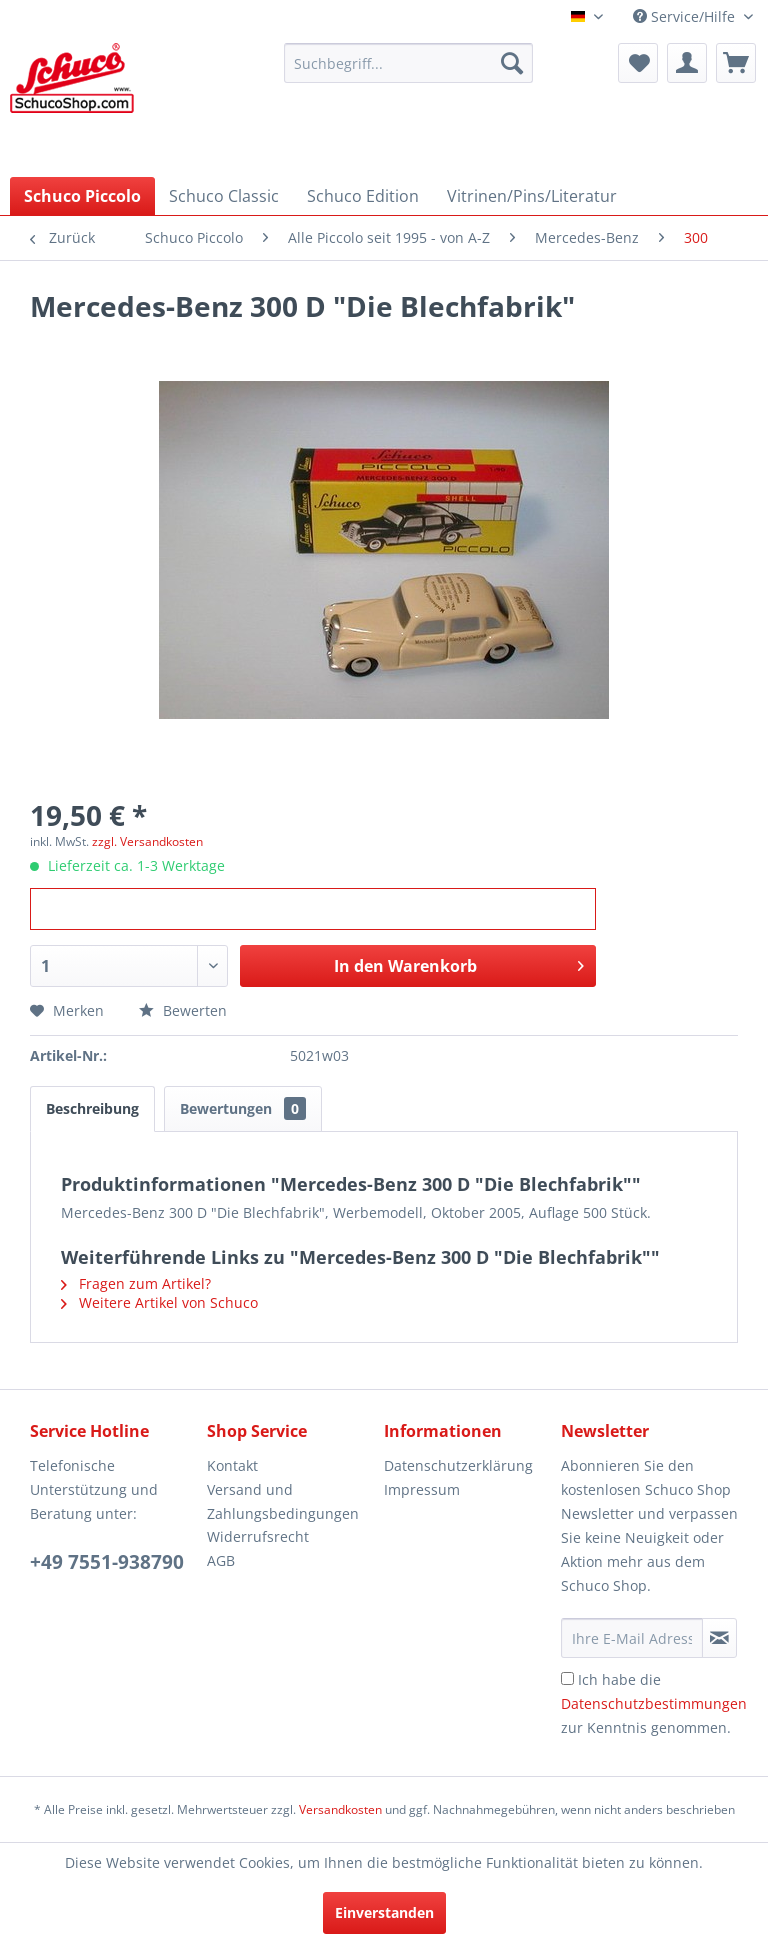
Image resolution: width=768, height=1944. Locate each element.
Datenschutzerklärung (458, 1465)
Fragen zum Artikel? (136, 1283)
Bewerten (183, 1010)
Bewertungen (243, 1108)
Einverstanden (384, 1912)
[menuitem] (409, 63)
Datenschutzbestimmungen (654, 1703)
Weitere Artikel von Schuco (159, 1302)
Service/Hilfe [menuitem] (686, 16)
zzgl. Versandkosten (147, 841)
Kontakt (232, 1465)
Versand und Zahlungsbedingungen (283, 1501)
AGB (221, 1560)
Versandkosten (340, 1809)
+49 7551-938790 (107, 1562)
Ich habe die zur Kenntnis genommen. (654, 1703)
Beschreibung (92, 1108)
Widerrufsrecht (258, 1536)
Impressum (422, 1489)
